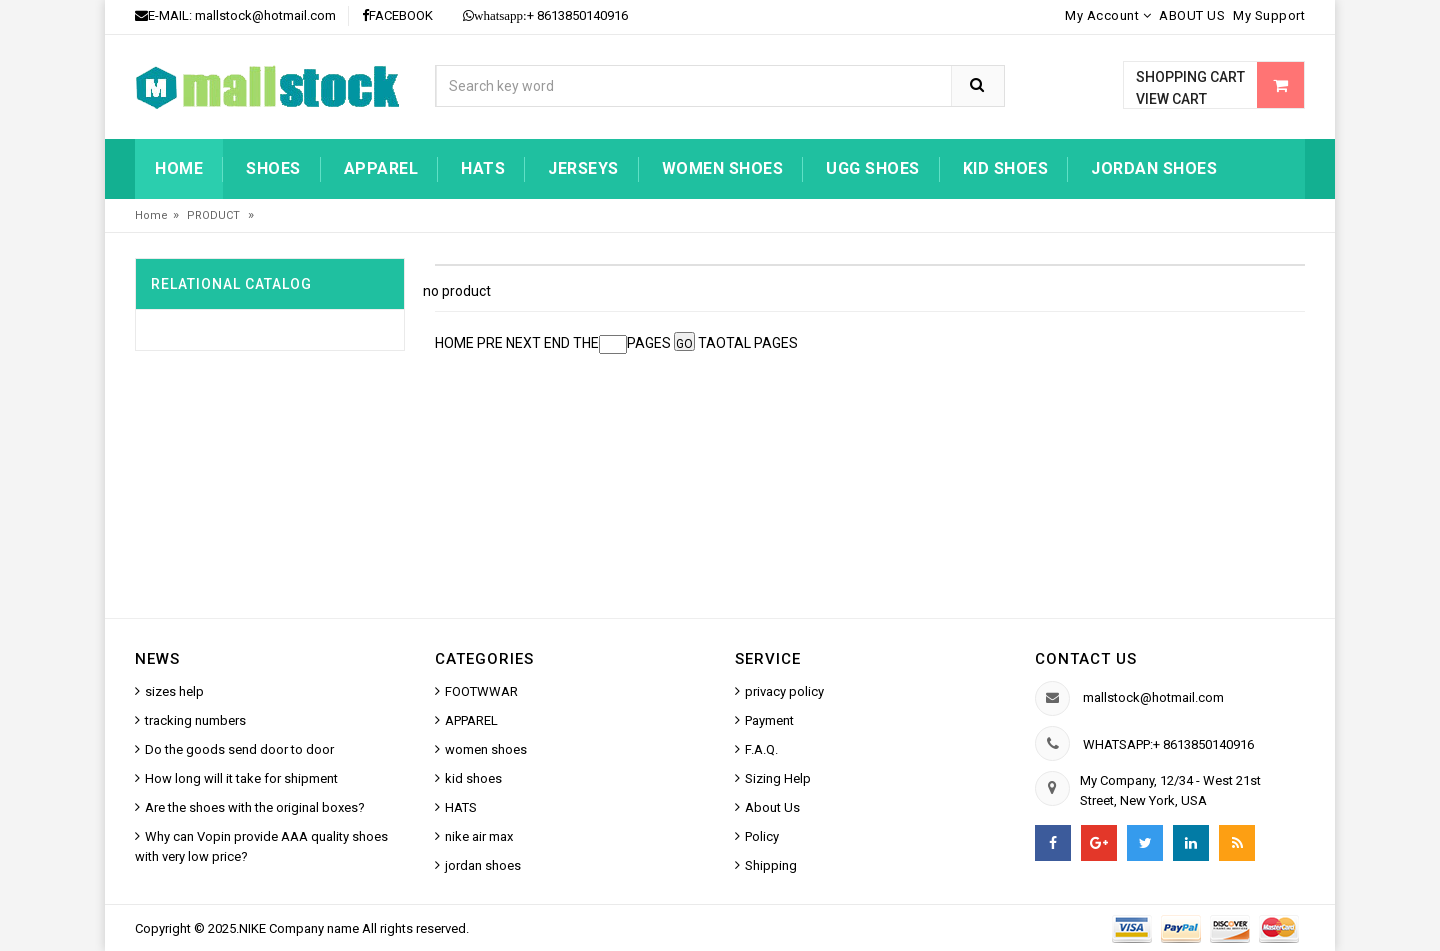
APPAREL (471, 720)
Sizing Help (778, 778)
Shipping (771, 865)
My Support (1269, 15)
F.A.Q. (761, 749)
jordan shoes (1154, 168)
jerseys (583, 168)
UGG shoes (873, 168)
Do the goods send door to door (239, 749)
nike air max (479, 836)
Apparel (381, 168)
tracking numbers (195, 720)
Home (179, 168)
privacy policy (784, 691)
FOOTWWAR (481, 691)
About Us (772, 807)
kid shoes (1006, 168)
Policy (762, 836)
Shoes (273, 168)
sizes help (174, 691)
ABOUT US (1192, 15)
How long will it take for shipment (241, 778)
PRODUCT (215, 215)
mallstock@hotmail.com (265, 15)
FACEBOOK (397, 15)
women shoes (723, 168)
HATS (483, 168)
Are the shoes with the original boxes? (255, 807)
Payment (769, 720)
